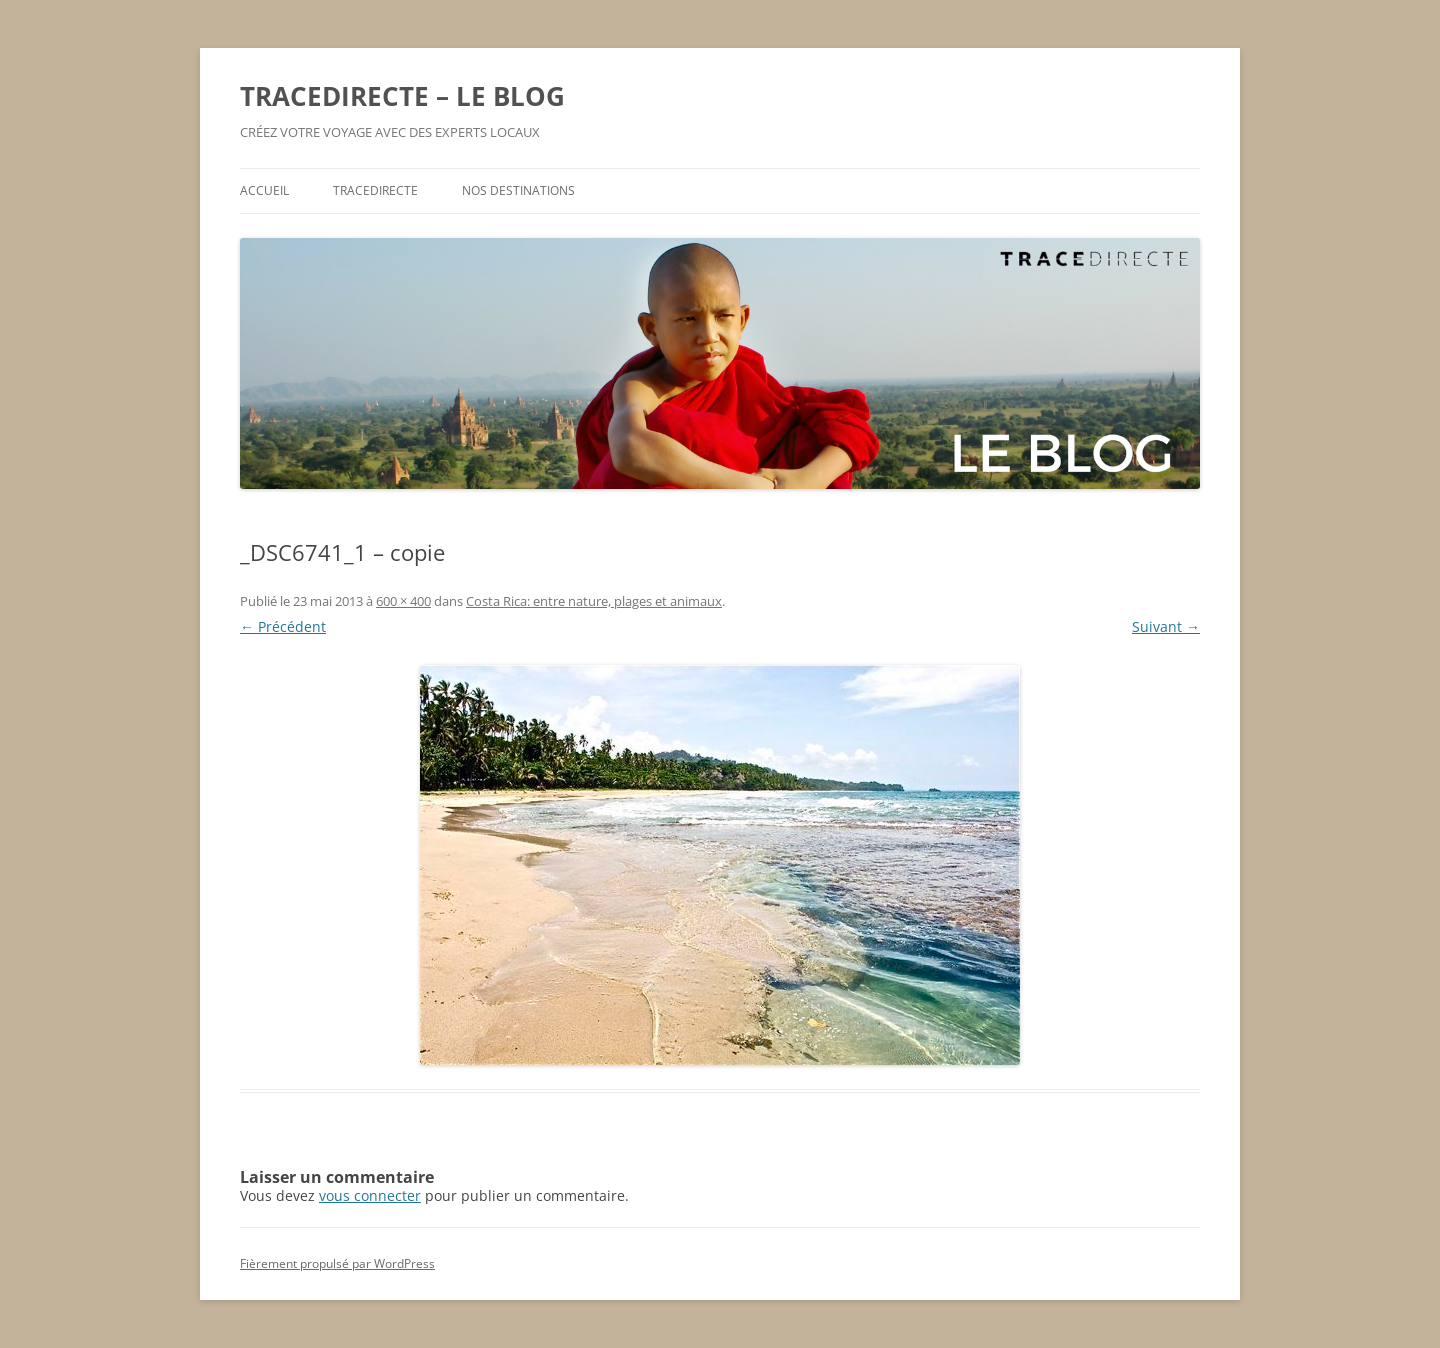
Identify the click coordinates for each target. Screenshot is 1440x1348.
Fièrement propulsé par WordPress (337, 1263)
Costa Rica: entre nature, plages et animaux (594, 601)
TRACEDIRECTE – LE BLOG (402, 96)
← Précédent (283, 626)
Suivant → (1166, 626)
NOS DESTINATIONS (518, 190)
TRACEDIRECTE (375, 190)
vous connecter (370, 1195)
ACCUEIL (264, 190)
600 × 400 (403, 601)
